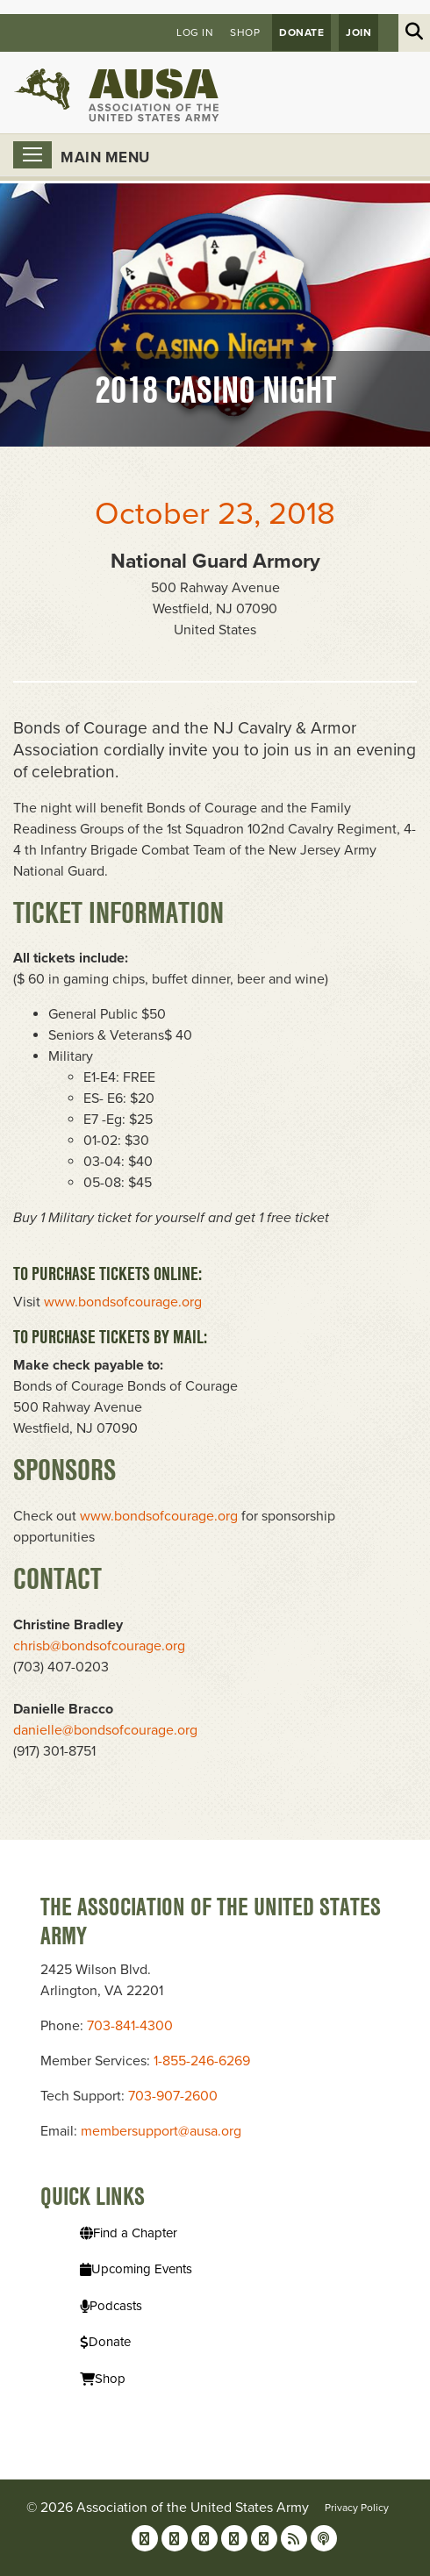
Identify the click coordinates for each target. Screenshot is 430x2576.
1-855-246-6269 (202, 2061)
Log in (194, 32)
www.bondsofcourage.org (123, 1302)
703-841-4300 (130, 2026)
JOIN (358, 32)
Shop (245, 32)
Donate (301, 32)
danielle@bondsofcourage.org (105, 1730)
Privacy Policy (357, 2507)
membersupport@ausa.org (161, 2131)
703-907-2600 (173, 2096)
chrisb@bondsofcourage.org (99, 1646)
